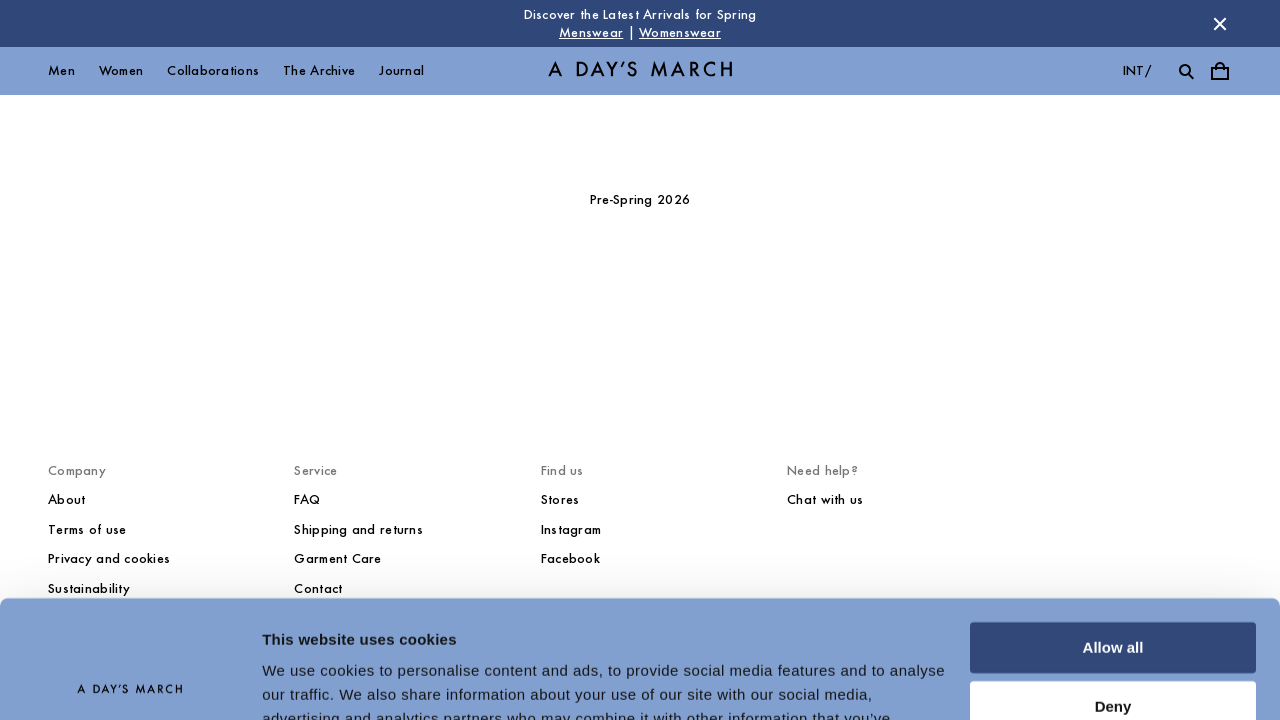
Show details (308, 680)
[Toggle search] (1186, 71)
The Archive (319, 70)
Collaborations (213, 70)
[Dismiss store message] (1220, 24)
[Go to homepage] (640, 71)
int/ (1137, 70)
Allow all (1113, 530)
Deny (1113, 588)
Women (121, 70)
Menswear (591, 32)
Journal (401, 70)
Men (61, 70)
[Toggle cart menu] (1220, 71)
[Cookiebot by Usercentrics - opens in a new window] (129, 681)
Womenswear (680, 32)
